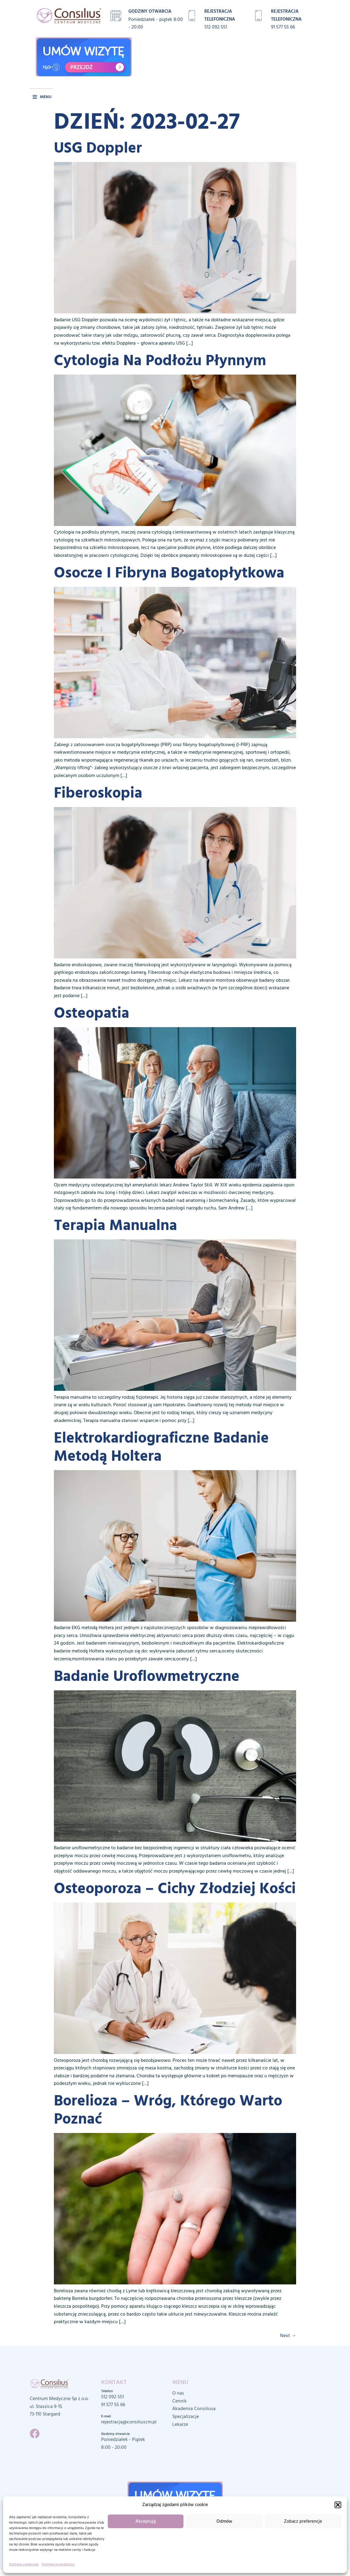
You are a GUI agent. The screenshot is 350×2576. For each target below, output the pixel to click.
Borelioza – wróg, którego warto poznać (168, 2109)
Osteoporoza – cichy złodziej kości (175, 1888)
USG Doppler (98, 148)
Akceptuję (145, 2521)
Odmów (224, 2521)
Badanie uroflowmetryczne (146, 1676)
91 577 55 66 (283, 27)
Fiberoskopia (98, 793)
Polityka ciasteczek (24, 2564)
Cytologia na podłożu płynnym (160, 360)
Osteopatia (91, 1013)
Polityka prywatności (58, 2564)
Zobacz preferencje (303, 2521)
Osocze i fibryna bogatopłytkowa (169, 573)
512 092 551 (215, 27)
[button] (338, 2505)
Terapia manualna (115, 1225)
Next (288, 2336)
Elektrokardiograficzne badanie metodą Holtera (161, 1447)
